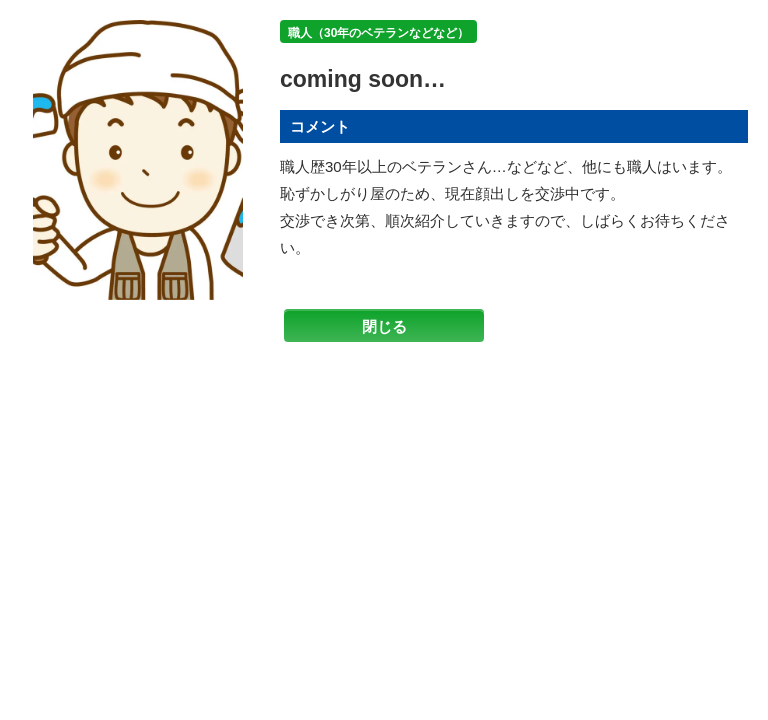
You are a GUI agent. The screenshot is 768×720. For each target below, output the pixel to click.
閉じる (384, 326)
